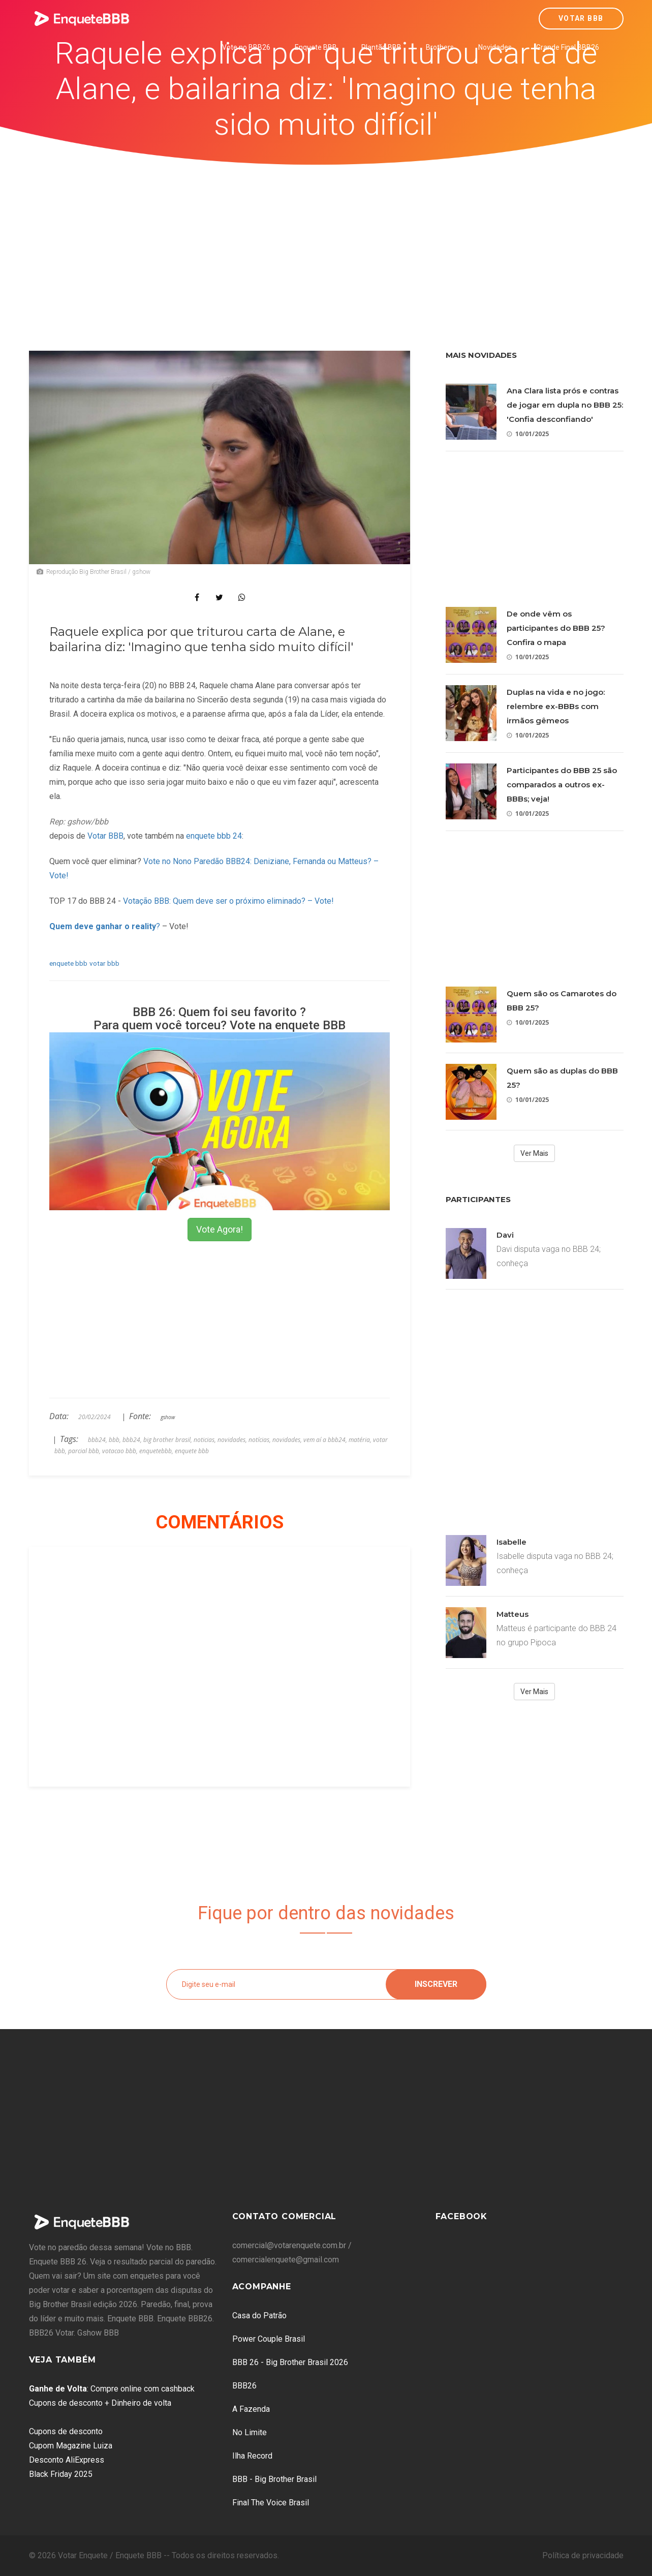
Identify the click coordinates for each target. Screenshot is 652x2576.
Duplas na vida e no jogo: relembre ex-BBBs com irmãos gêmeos (556, 706)
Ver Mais (534, 1153)
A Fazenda (251, 2409)
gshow (168, 1417)
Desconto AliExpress (66, 2460)
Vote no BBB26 (246, 47)
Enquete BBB (316, 47)
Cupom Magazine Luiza (70, 2445)
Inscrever (436, 1984)
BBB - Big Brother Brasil (274, 2479)
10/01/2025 (528, 434)
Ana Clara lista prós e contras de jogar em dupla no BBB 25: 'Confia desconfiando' (565, 405)
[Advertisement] (326, 241)
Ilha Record (252, 2456)
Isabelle (511, 1542)
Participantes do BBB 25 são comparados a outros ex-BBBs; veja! (562, 784)
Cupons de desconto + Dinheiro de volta (100, 2403)
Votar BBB (581, 18)
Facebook (461, 2216)
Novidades (495, 47)
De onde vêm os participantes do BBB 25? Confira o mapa (556, 628)
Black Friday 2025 (60, 2474)
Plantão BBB (381, 47)
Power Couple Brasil (268, 2339)
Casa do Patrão (259, 2315)
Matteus (512, 1614)
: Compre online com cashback (112, 2389)
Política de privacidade (583, 2555)
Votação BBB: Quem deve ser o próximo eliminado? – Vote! (228, 901)
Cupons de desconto (66, 2431)
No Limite (249, 2432)
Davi (505, 1235)
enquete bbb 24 (214, 836)
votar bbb (104, 963)
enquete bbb (68, 963)
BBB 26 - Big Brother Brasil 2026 (290, 2362)
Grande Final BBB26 (567, 47)
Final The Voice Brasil (270, 2502)
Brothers (440, 47)
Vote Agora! (219, 1229)
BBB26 (244, 2385)
